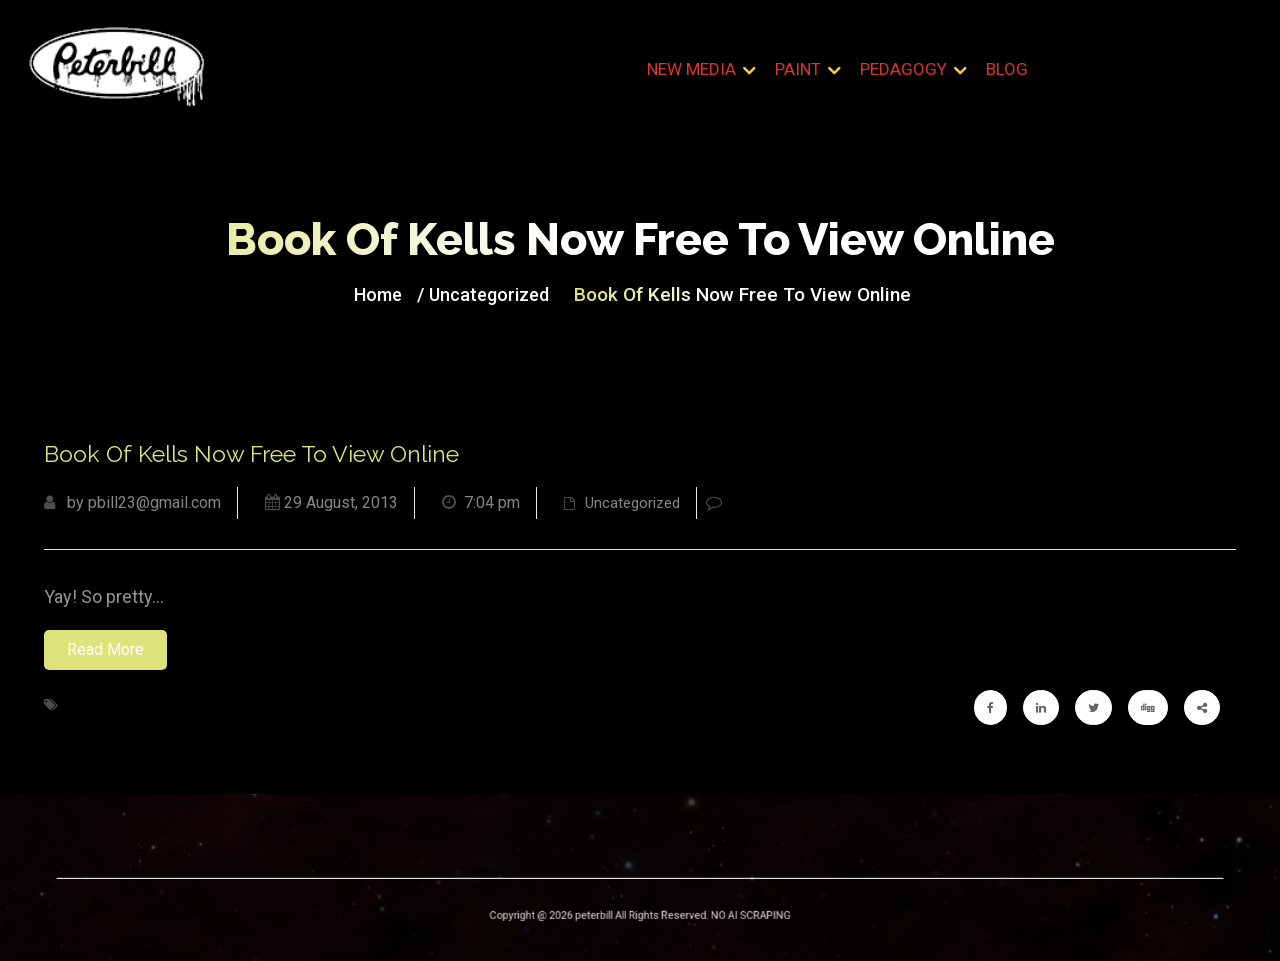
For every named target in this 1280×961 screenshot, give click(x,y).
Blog (1007, 69)
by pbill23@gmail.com (132, 502)
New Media (691, 69)
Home (394, 293)
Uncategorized (498, 293)
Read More (105, 649)
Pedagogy (903, 69)
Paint (798, 69)
